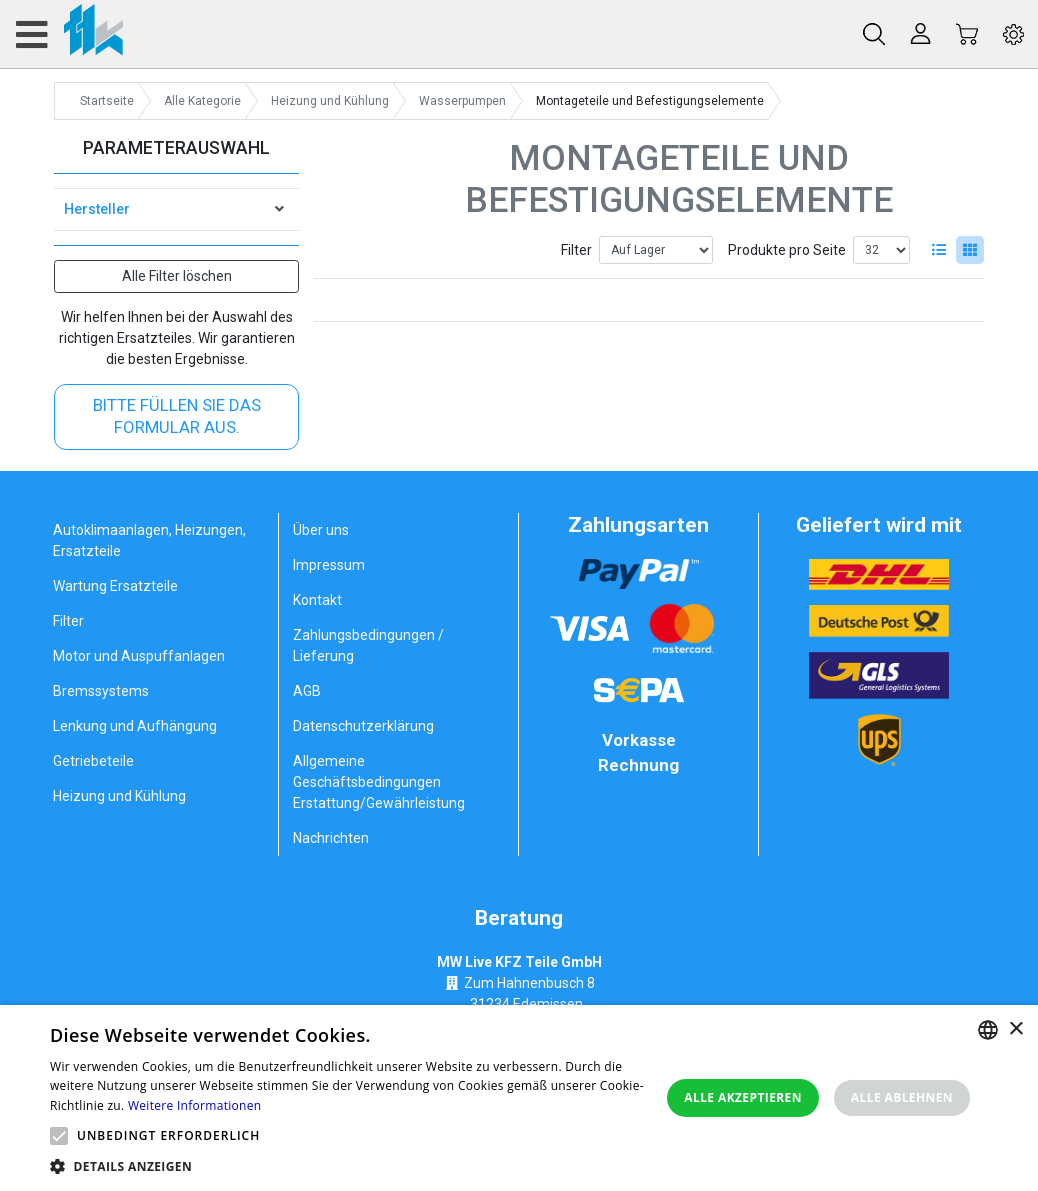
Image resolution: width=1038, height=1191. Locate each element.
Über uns (321, 530)
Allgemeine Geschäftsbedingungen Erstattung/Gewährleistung (379, 782)
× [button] (1015, 1029)
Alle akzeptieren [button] (743, 1097)
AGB (307, 691)
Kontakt (317, 600)
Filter (576, 250)
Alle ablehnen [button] (902, 1097)
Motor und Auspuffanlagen (139, 656)
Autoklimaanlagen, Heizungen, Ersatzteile (149, 540)
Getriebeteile (93, 761)
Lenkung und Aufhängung (135, 726)
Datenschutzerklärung (363, 726)
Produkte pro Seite (787, 250)
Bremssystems (101, 691)
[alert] (519, 1098)
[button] (59, 1136)
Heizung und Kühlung (119, 796)
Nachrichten (331, 838)
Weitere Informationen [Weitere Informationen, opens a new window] (195, 1105)
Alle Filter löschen (177, 276)
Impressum (329, 565)
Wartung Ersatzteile (115, 586)
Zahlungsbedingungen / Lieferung (368, 645)
